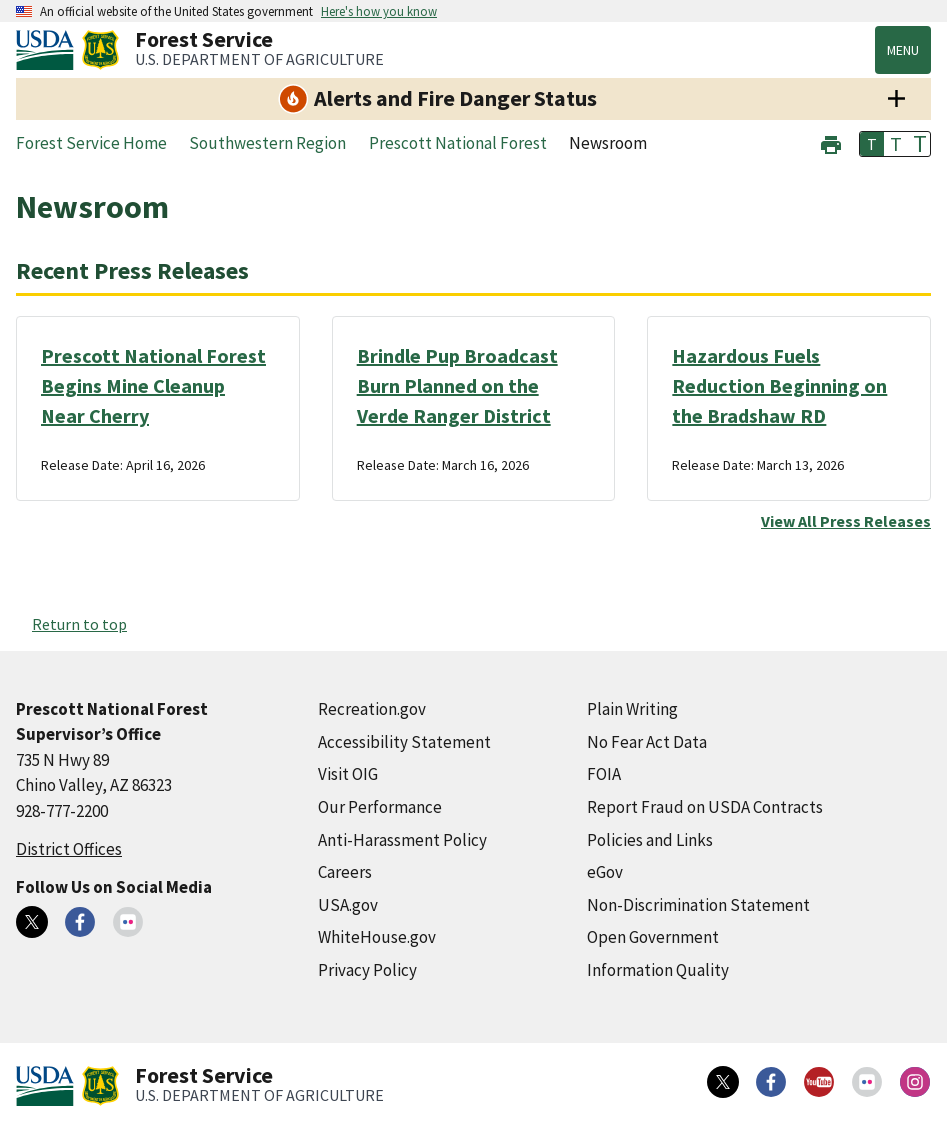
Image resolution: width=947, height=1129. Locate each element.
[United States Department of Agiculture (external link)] (49, 50)
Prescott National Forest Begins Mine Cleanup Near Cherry (153, 385)
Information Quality (658, 970)
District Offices (69, 849)
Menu (903, 50)
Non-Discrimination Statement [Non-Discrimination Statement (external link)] (698, 905)
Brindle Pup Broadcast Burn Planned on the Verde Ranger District (457, 385)
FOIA (604, 774)
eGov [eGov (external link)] (605, 872)
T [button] (872, 144)
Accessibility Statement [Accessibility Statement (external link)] (404, 742)
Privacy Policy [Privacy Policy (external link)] (367, 970)
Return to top (79, 624)
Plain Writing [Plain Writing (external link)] (632, 709)
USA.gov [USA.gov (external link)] (348, 905)
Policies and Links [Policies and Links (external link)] (650, 840)
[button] (831, 142)
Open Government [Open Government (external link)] (653, 937)
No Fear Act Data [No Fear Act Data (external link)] (647, 742)
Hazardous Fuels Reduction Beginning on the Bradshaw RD (779, 385)
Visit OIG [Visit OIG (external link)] (348, 774)
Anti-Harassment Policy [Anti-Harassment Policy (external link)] (402, 840)
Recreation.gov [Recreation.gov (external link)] (372, 709)
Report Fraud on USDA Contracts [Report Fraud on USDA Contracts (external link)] (705, 807)
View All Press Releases (846, 521)
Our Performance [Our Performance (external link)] (380, 807)
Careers (345, 872)
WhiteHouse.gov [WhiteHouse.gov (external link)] (377, 937)
